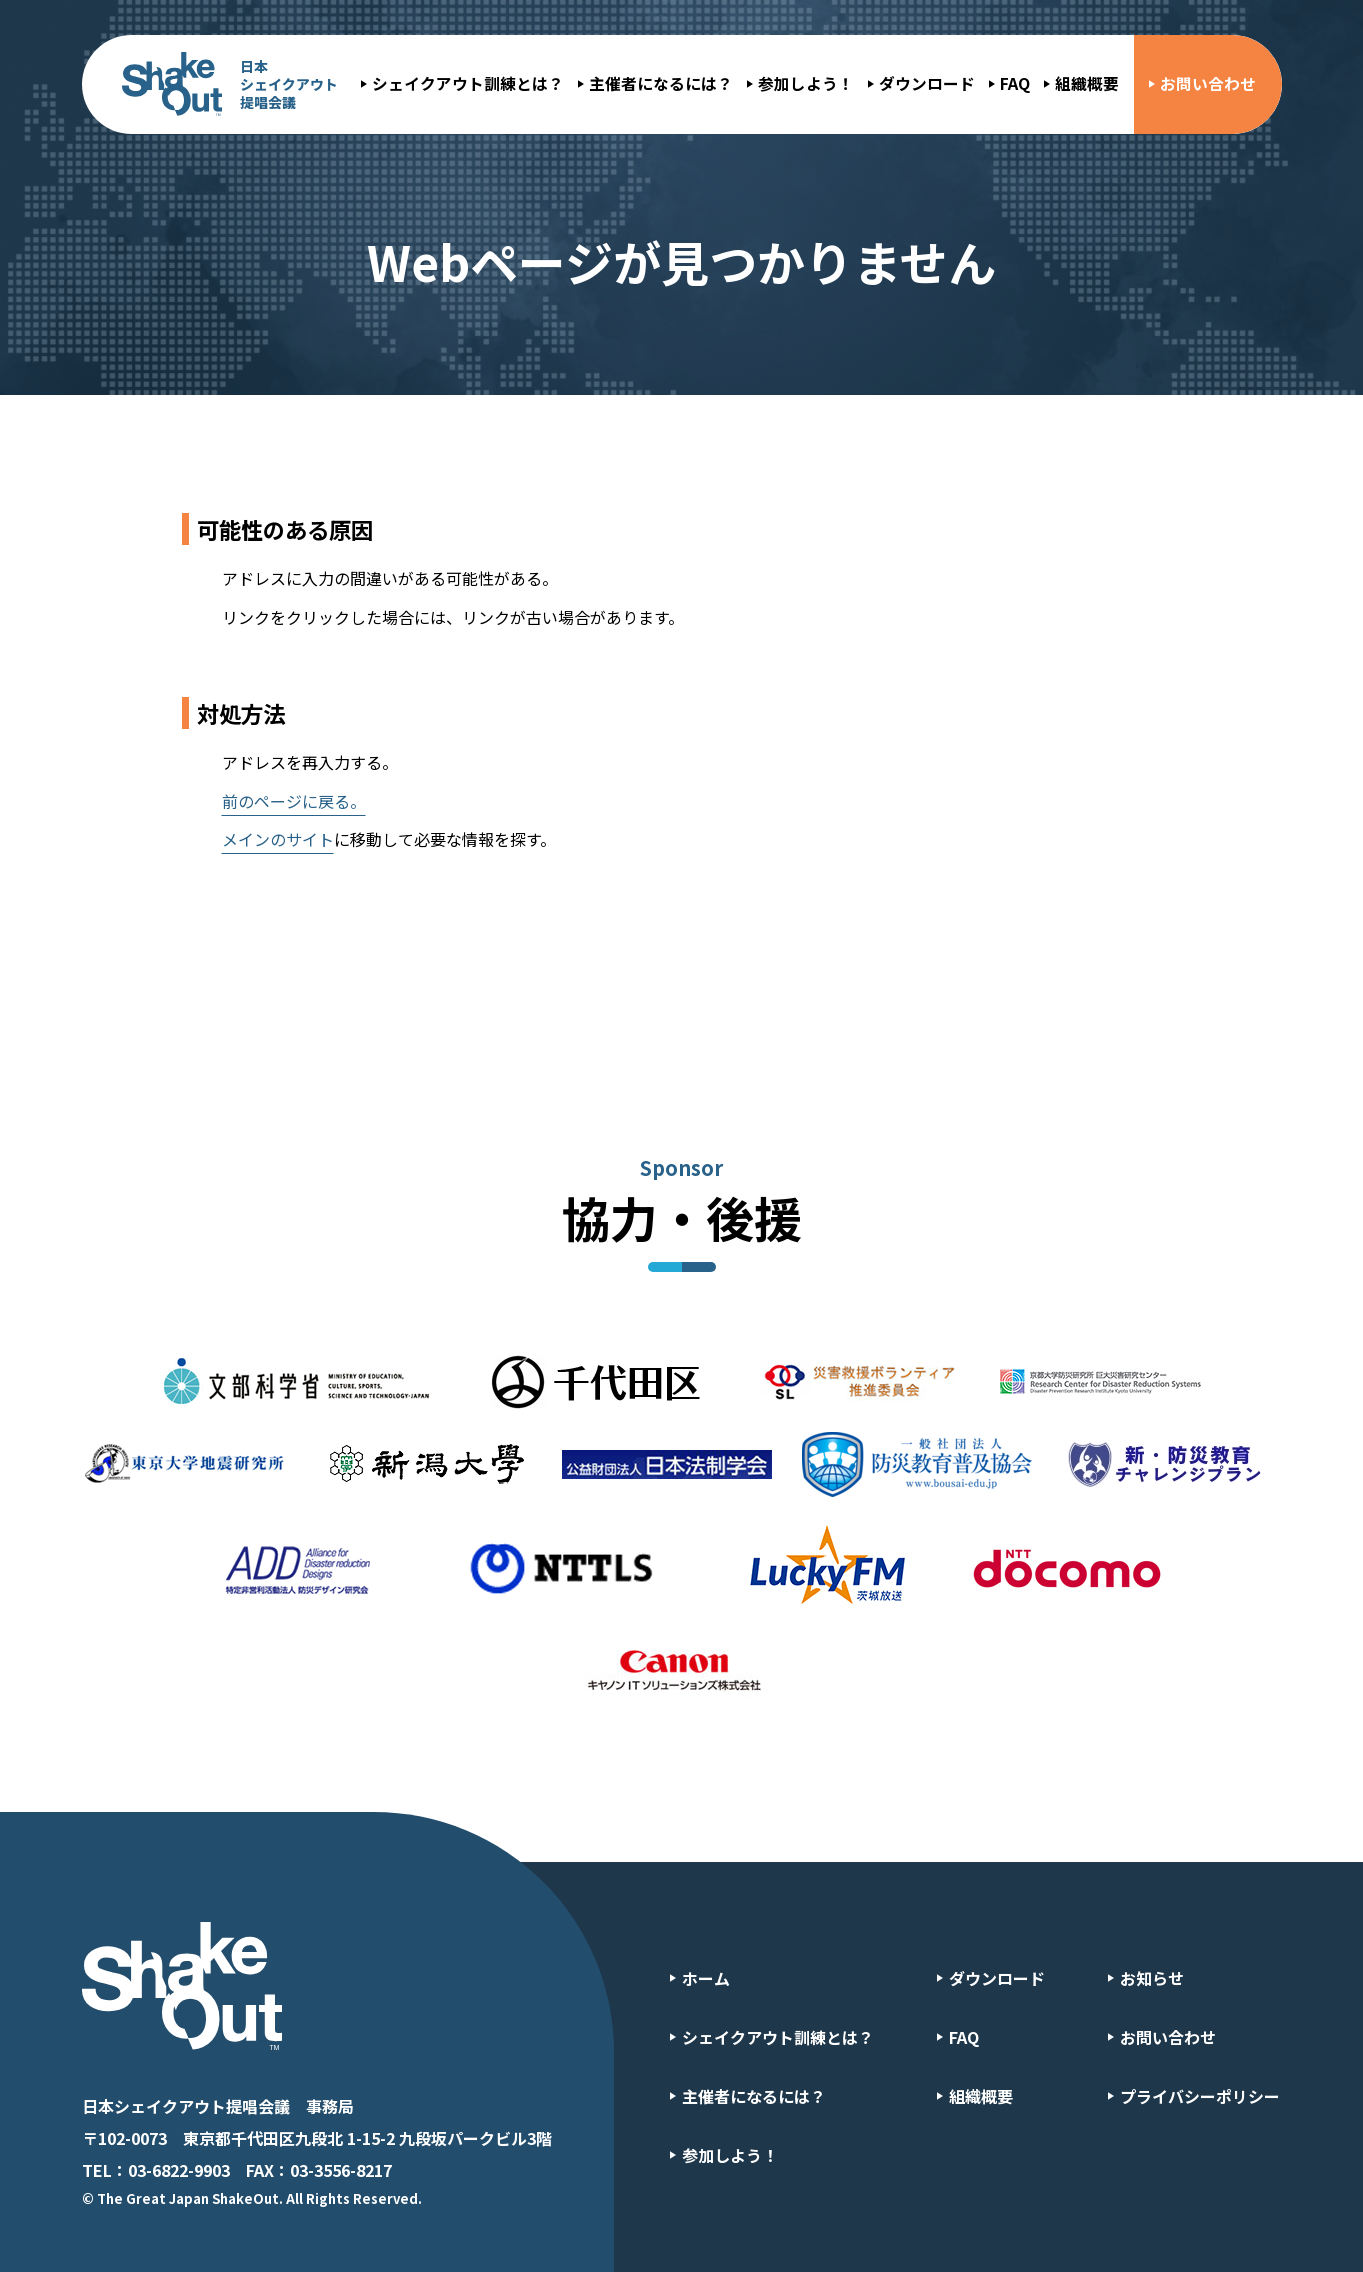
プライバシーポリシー (1200, 2096)
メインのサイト (278, 839)
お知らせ (1152, 1978)
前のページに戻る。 (294, 801)
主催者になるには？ (661, 83)
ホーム (706, 1978)
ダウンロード (927, 83)
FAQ (1015, 83)
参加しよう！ (806, 83)
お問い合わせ (1208, 83)
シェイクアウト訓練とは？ (468, 83)
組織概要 (1087, 83)
